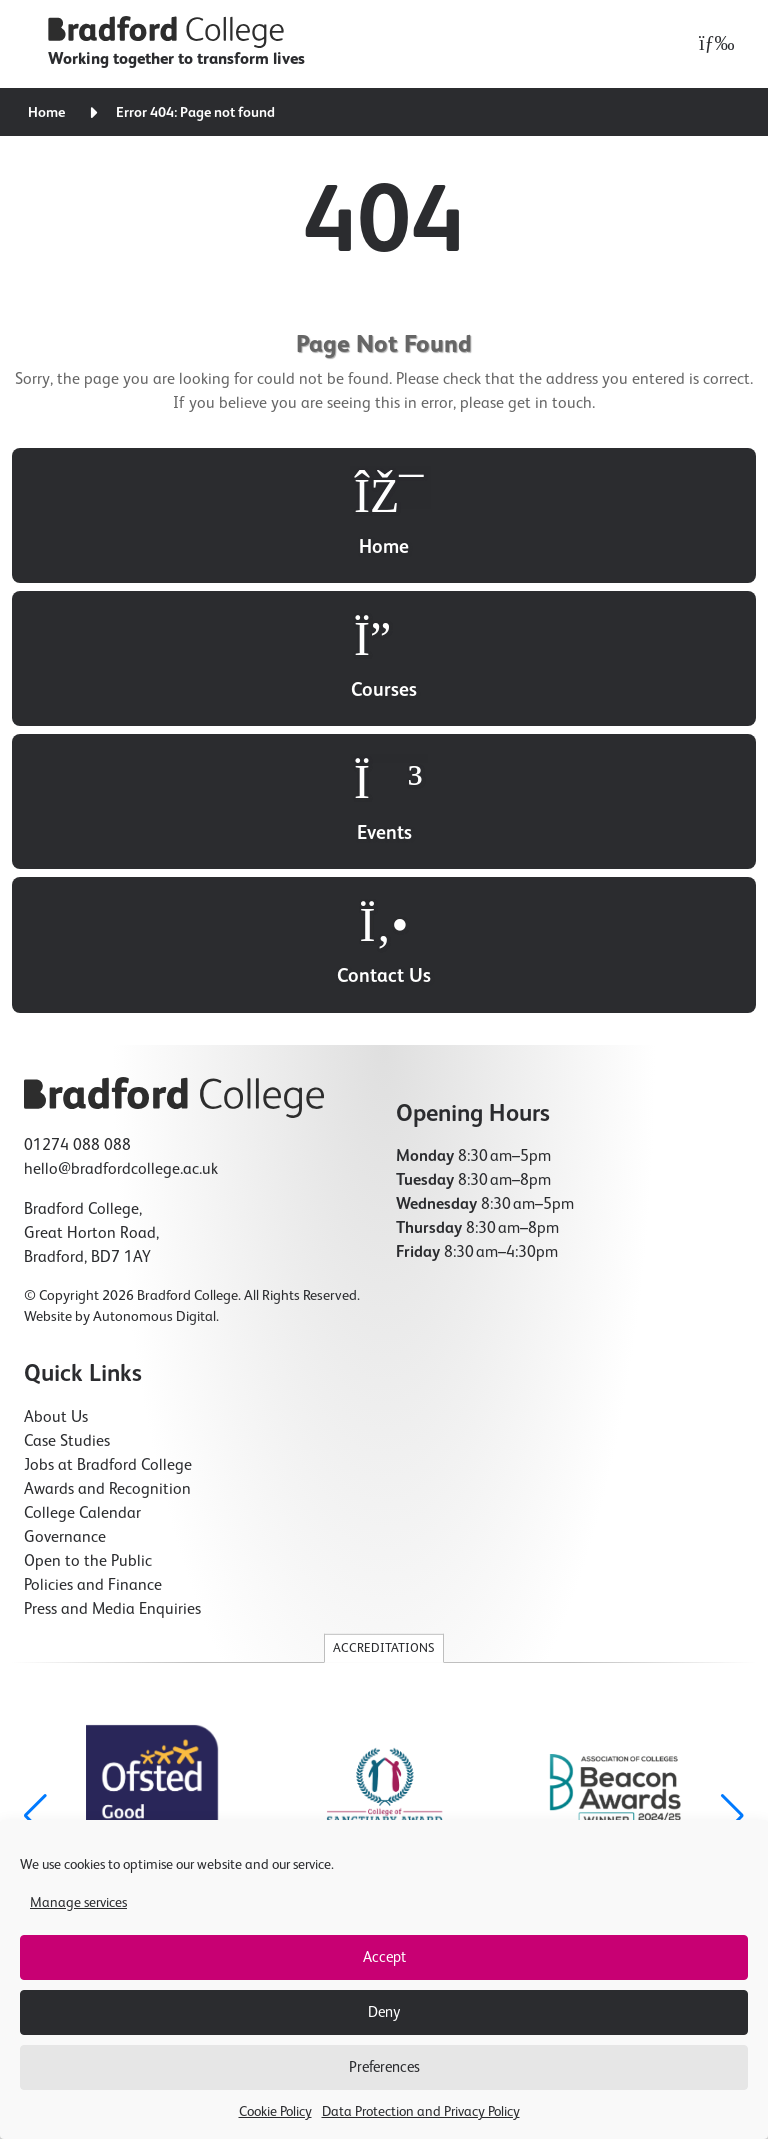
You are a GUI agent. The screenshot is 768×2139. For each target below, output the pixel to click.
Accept (384, 1957)
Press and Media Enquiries (112, 1610)
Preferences (384, 2067)
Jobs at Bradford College (108, 1466)
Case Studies (67, 1442)
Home (46, 113)
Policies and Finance (93, 1586)
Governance (65, 1538)
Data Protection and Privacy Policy (421, 2112)
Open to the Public (88, 1562)
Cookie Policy (275, 2112)
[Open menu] (711, 44)
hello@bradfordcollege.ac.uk (121, 1170)
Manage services (78, 1903)
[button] (732, 1816)
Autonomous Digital (154, 1317)
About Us (56, 1418)
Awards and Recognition (107, 1490)
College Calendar (82, 1514)
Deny (384, 2012)
